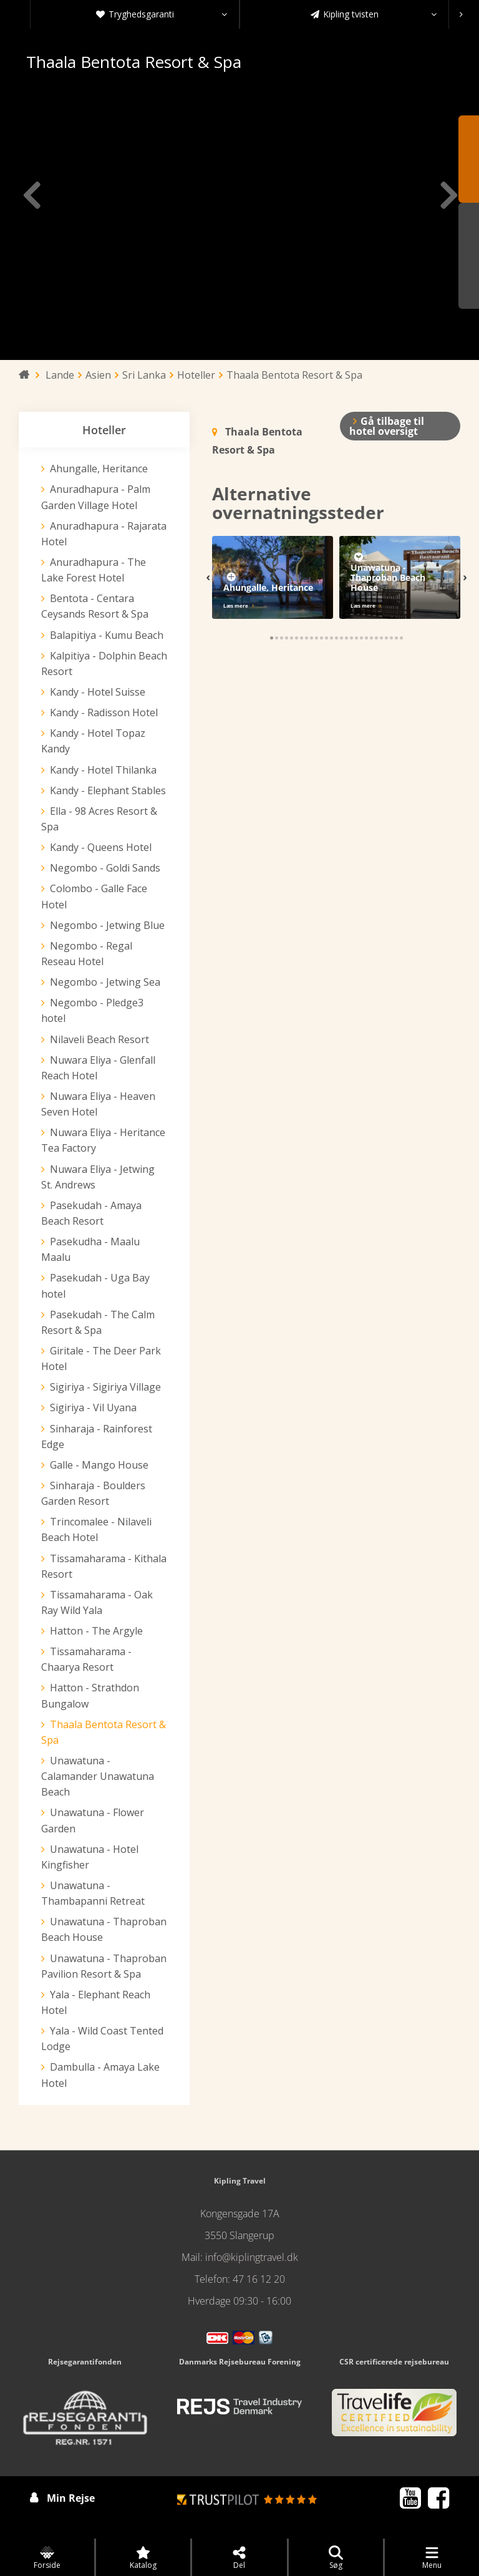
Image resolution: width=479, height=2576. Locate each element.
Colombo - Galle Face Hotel (94, 896)
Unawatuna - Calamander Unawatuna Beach (97, 1776)
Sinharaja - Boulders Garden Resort (93, 1493)
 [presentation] (32, 195)
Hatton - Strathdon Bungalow (90, 1695)
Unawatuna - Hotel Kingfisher (89, 1857)
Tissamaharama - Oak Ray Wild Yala (97, 1602)
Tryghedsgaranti (162, 14)
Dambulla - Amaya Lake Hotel (100, 2074)
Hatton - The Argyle (96, 1631)
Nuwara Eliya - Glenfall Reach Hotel (98, 1067)
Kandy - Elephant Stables (108, 790)
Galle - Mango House (99, 1465)
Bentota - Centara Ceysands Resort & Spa (94, 606)
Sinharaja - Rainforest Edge (96, 1436)
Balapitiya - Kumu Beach (106, 635)
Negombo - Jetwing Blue (107, 925)
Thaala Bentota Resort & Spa (103, 1732)
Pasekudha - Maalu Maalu (90, 1249)
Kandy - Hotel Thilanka (103, 770)
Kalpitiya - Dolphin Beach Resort (104, 663)
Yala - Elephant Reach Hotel (95, 2002)
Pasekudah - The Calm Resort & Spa (98, 1322)
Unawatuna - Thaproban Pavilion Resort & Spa (104, 1966)
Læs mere (235, 605)
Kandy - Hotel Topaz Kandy (93, 741)
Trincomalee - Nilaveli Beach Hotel (96, 1529)
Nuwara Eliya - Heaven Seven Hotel (98, 1104)
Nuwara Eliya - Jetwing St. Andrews (98, 1177)
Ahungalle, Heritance (99, 468)
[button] (271, 637)
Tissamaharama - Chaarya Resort (86, 1659)
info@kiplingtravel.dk (251, 2257)
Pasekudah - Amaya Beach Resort (91, 1213)
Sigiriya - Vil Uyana (93, 1407)
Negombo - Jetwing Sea (105, 982)
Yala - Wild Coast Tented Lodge (102, 2038)
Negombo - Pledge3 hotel (92, 1010)
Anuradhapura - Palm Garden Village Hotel (95, 497)
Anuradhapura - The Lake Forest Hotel (93, 570)
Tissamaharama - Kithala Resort (104, 1566)
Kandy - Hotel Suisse (97, 692)
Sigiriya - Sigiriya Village (105, 1387)
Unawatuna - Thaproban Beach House (104, 1929)
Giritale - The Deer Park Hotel (101, 1358)
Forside (47, 2557)
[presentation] (461, 14)
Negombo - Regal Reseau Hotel (86, 953)
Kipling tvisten (374, 14)
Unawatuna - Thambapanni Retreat (93, 1893)
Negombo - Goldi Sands (105, 868)
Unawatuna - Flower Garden (92, 1820)
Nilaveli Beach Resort (99, 1039)
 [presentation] (447, 195)
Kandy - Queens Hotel (101, 847)
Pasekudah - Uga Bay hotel (95, 1285)
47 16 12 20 (259, 2279)
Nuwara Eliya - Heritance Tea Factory (103, 1140)
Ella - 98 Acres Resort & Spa (99, 819)
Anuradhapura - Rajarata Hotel (104, 533)
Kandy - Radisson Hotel (104, 712)
